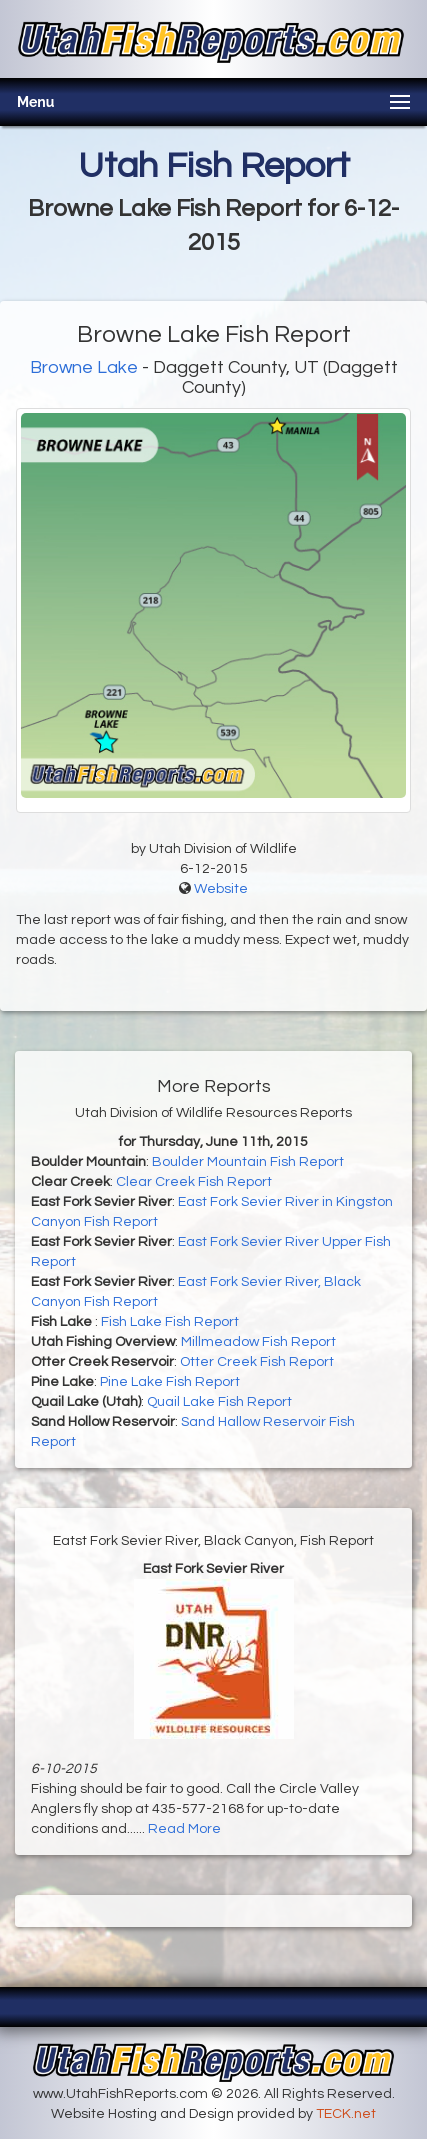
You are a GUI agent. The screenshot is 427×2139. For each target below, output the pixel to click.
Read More (184, 1829)
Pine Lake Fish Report (170, 1382)
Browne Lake (84, 367)
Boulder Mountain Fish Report (248, 1162)
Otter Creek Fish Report (257, 1362)
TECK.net (346, 2114)
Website (221, 889)
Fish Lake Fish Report (170, 1322)
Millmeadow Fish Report (258, 1342)
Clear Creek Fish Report (194, 1182)
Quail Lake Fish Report (219, 1402)
